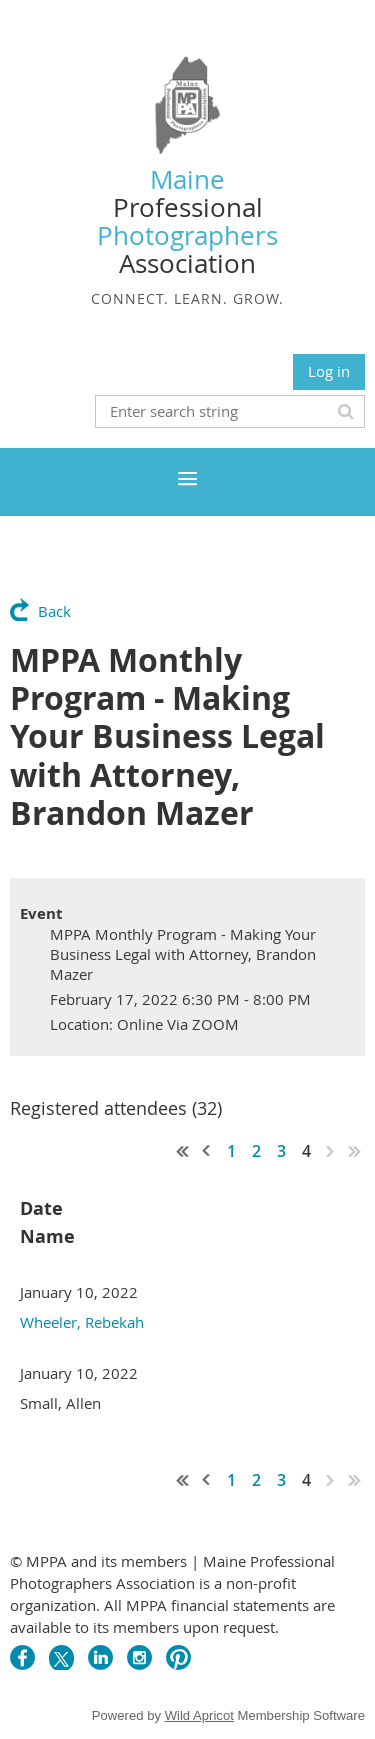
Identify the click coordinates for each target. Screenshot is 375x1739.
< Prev (207, 1151)
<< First (183, 1151)
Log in (329, 371)
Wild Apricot (199, 1715)
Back (54, 611)
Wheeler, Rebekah (82, 1322)
